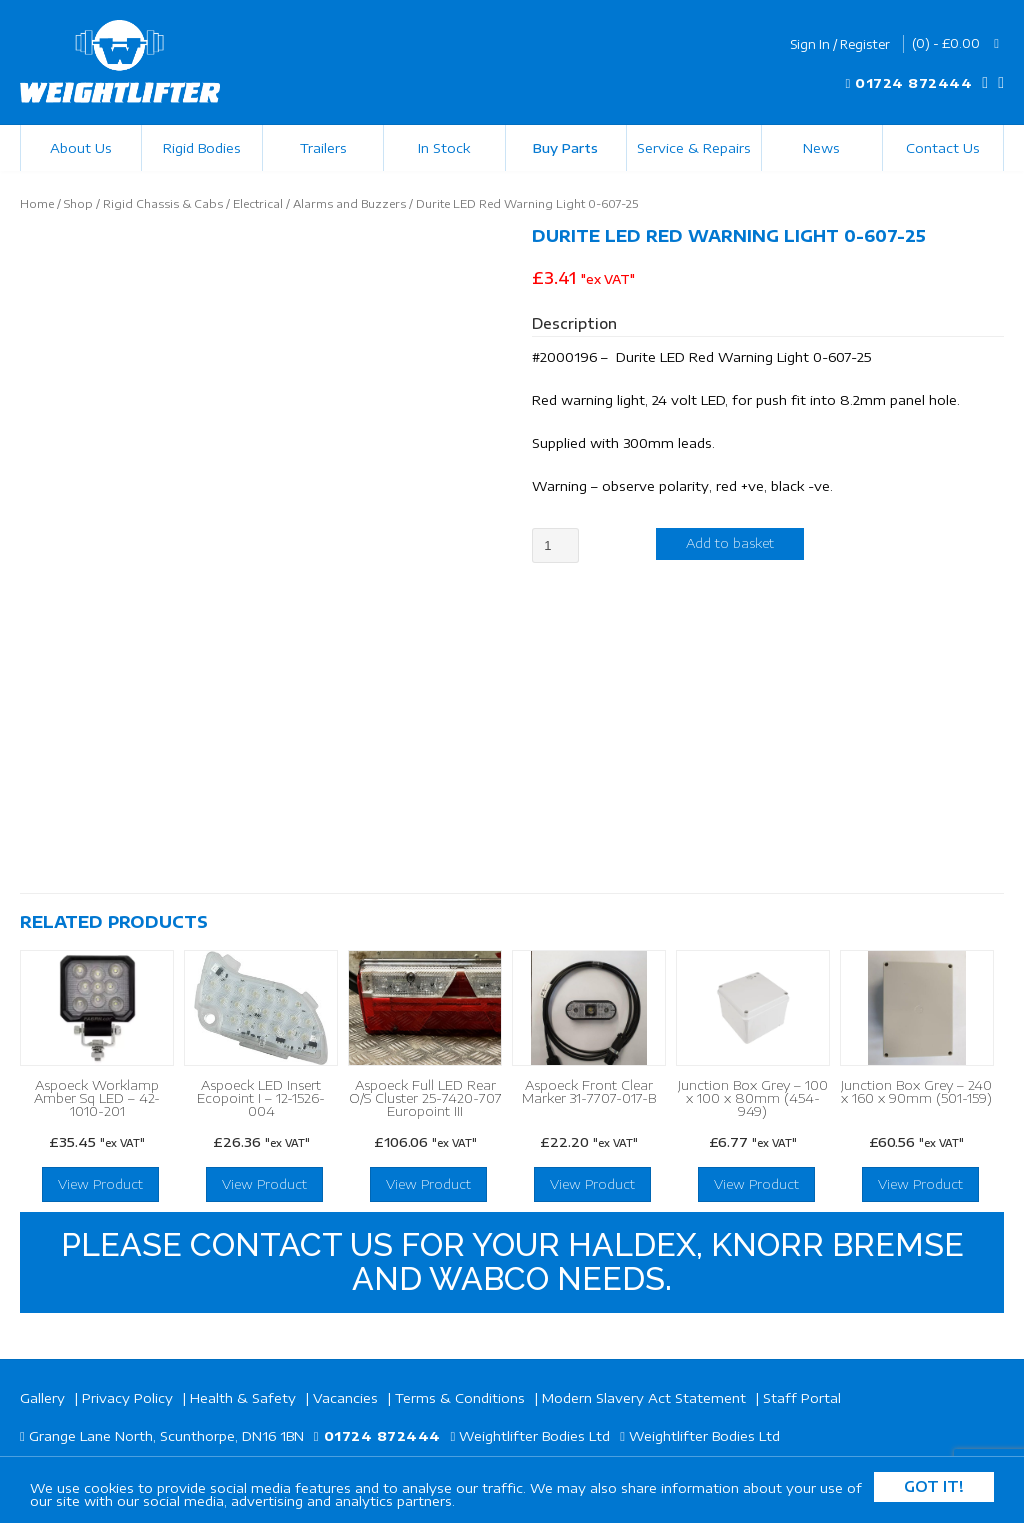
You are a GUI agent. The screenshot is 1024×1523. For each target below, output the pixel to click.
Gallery (42, 1398)
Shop (78, 203)
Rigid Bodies (202, 148)
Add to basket (730, 543)
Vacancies (345, 1398)
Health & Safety (243, 1398)
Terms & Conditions (460, 1398)
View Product (100, 1184)
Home (37, 203)
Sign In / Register (840, 44)
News (821, 148)
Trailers (323, 148)
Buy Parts (565, 148)
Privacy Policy (127, 1398)
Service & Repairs (694, 148)
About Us (81, 148)
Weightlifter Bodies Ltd (534, 1436)
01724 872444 (913, 83)
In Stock (444, 148)
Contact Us (943, 148)
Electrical (258, 203)
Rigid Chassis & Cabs (163, 203)
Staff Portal (802, 1398)
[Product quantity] (555, 545)
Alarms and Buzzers (349, 203)
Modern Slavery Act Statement (644, 1398)
